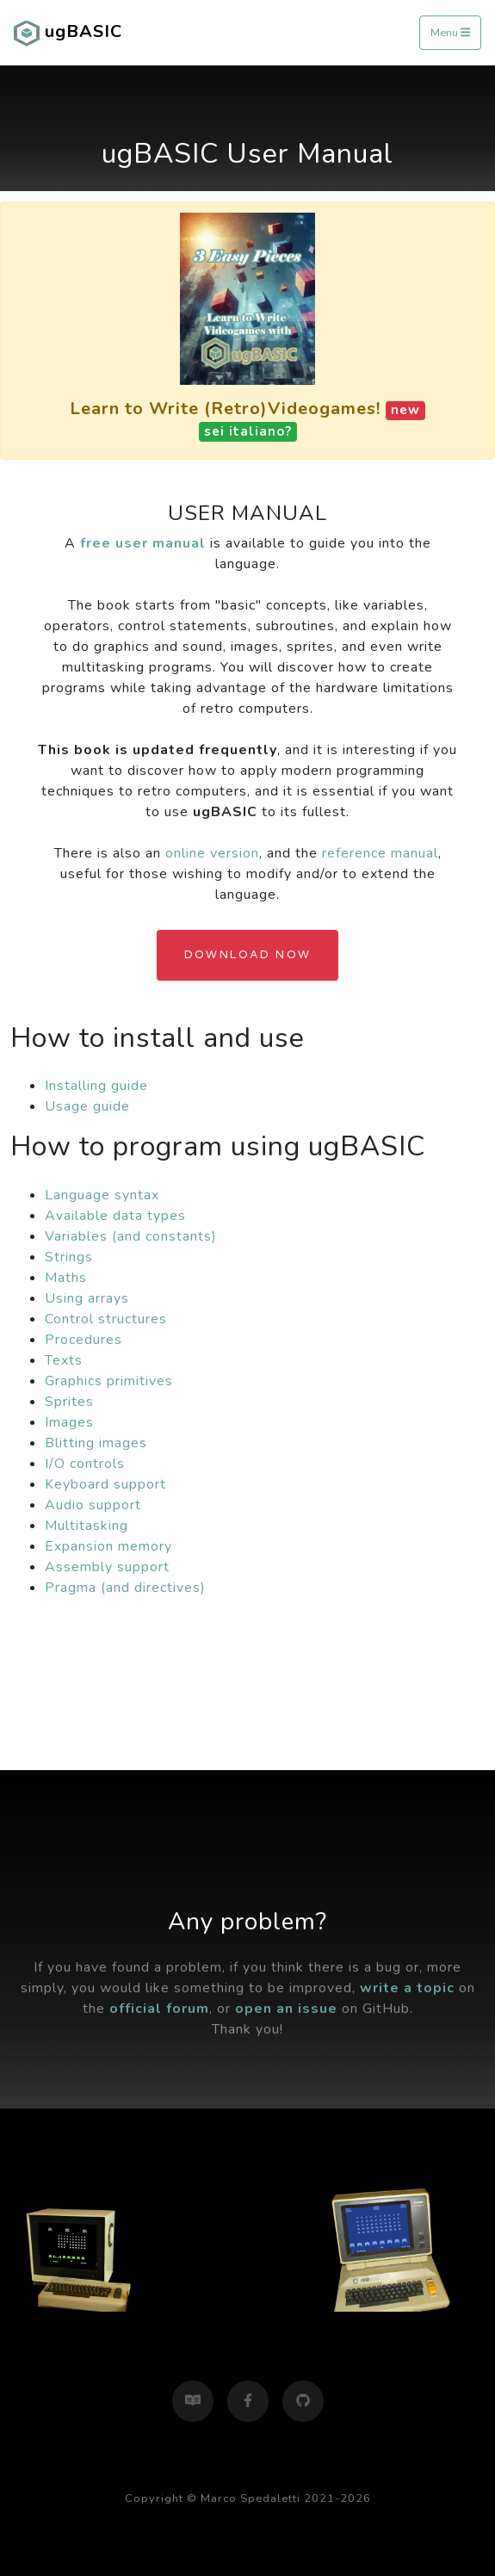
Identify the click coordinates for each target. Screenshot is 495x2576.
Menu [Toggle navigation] (450, 32)
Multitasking (86, 1525)
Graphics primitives (109, 1381)
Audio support (93, 1504)
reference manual (380, 853)
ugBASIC (68, 33)
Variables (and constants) (131, 1236)
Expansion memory (108, 1546)
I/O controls (85, 1463)
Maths (66, 1277)
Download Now (248, 955)
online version (212, 853)
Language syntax (102, 1195)
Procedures (83, 1339)
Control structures (106, 1319)
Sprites (69, 1401)
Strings (69, 1257)
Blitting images (96, 1443)
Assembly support (107, 1566)
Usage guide (87, 1106)
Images (69, 1422)
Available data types (115, 1215)
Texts (64, 1360)
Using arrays (87, 1298)
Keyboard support (105, 1484)
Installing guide (96, 1085)
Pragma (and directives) (125, 1587)
